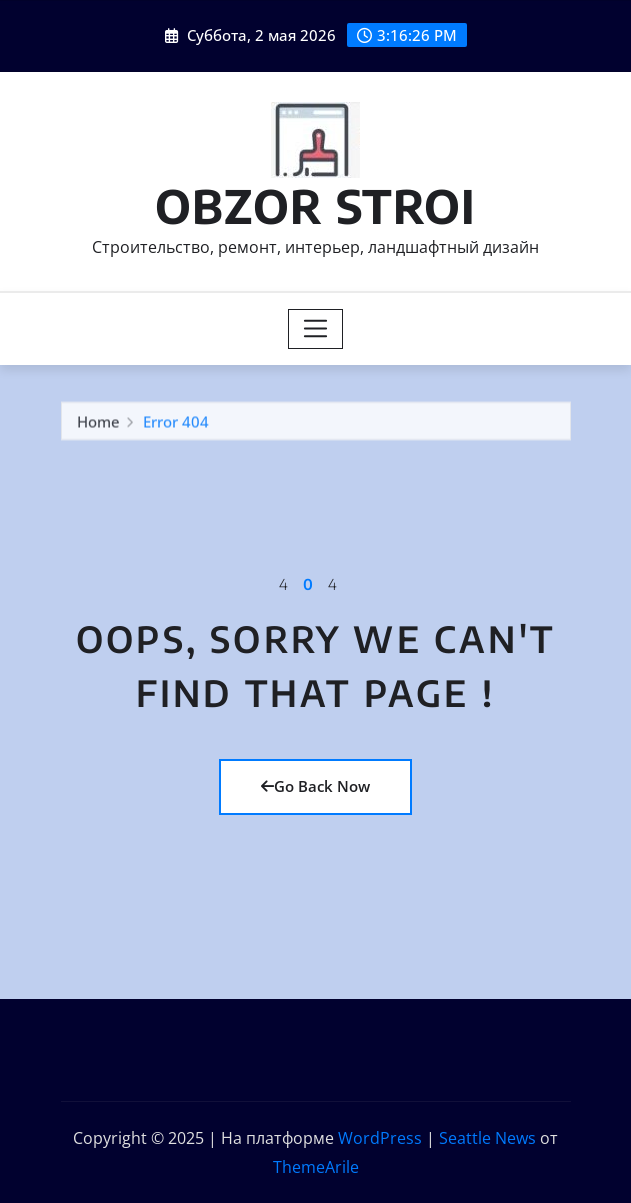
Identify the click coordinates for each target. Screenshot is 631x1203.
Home (98, 423)
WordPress (380, 1138)
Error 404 (176, 423)
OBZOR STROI (315, 205)
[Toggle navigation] (315, 329)
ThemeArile (316, 1167)
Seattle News (487, 1138)
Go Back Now (315, 786)
